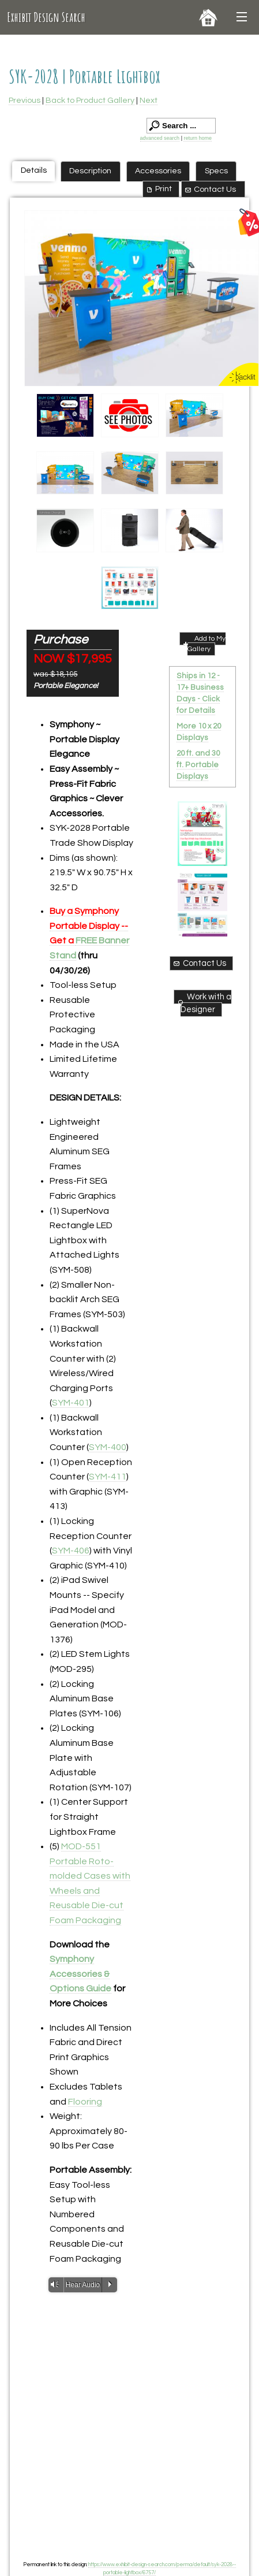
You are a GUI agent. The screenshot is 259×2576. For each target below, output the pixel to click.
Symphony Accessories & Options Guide (80, 1973)
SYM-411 (107, 1476)
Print (158, 189)
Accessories (158, 170)
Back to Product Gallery (90, 100)
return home (197, 138)
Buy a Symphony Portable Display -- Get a (89, 925)
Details (34, 170)
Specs (216, 170)
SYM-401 (70, 1402)
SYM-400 (107, 1447)
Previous (24, 100)
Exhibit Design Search (46, 17)
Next (148, 100)
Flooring (85, 2101)
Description (90, 170)
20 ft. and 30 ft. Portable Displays (198, 764)
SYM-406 (70, 1550)
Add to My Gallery (203, 644)
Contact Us (210, 189)
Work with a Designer (203, 1003)
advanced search (160, 138)
